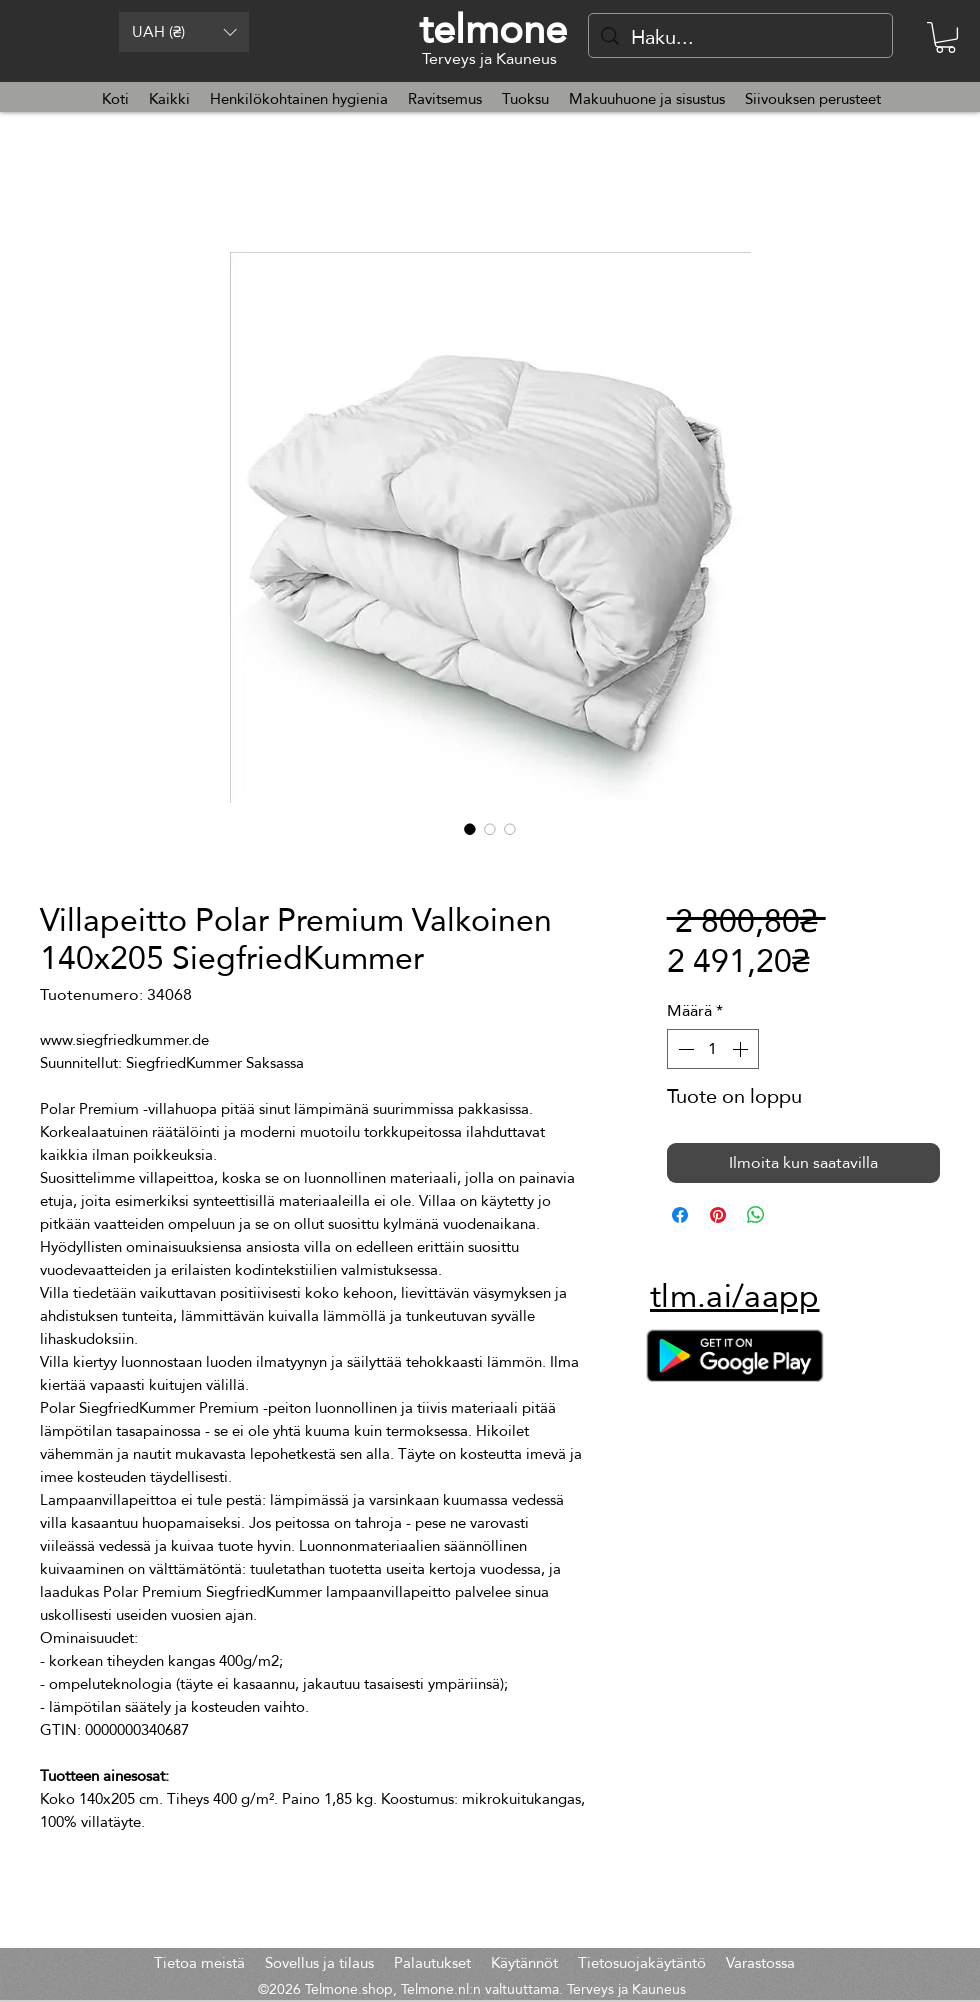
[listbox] (184, 32)
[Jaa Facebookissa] (680, 1215)
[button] (184, 32)
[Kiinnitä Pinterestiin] (718, 1215)
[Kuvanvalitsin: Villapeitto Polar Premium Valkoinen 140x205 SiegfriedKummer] (470, 829)
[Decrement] (684, 1049)
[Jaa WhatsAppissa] (756, 1215)
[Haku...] (740, 37)
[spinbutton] (713, 1049)
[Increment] (742, 1049)
